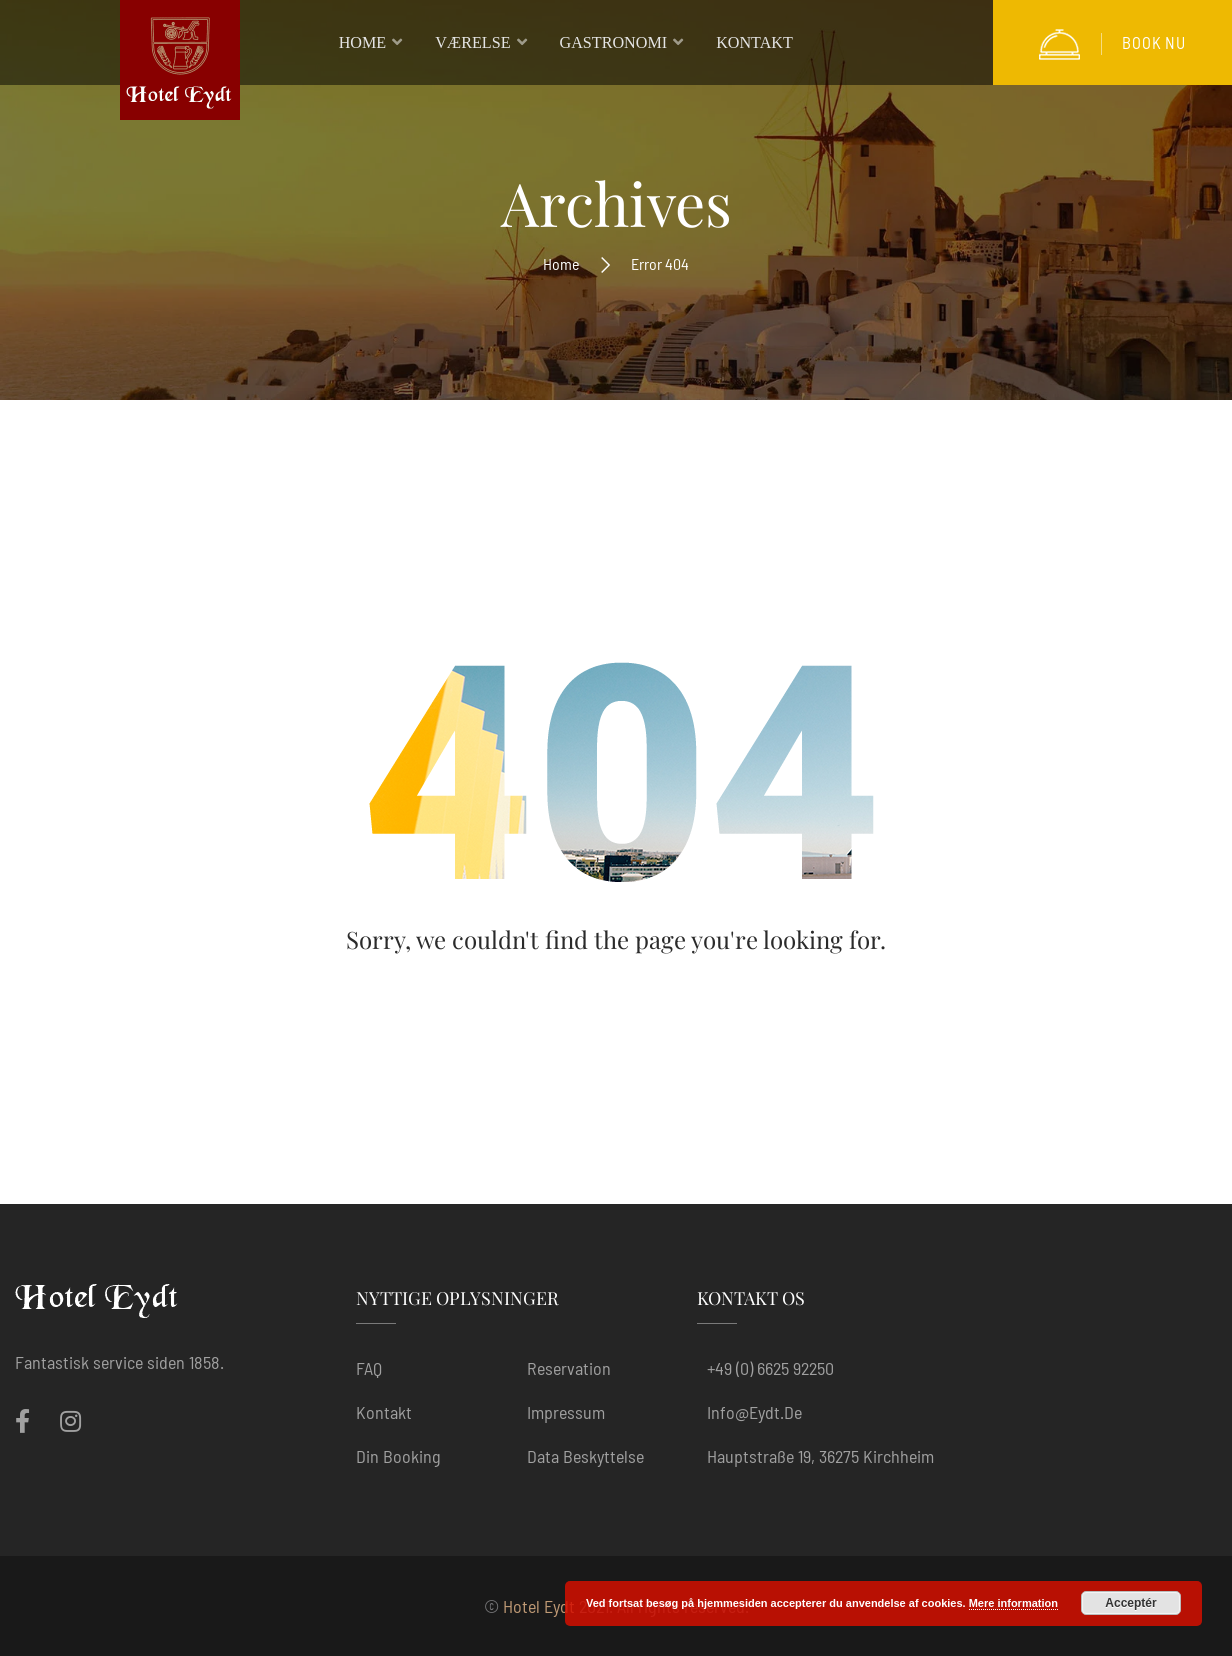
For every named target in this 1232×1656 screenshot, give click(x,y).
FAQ (369, 1368)
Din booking (398, 1456)
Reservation (569, 1368)
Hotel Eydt (539, 1606)
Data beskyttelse (585, 1456)
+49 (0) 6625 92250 (770, 1368)
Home (561, 263)
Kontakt (384, 1412)
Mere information (1013, 1603)
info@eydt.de (754, 1412)
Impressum (566, 1412)
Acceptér (1130, 1603)
